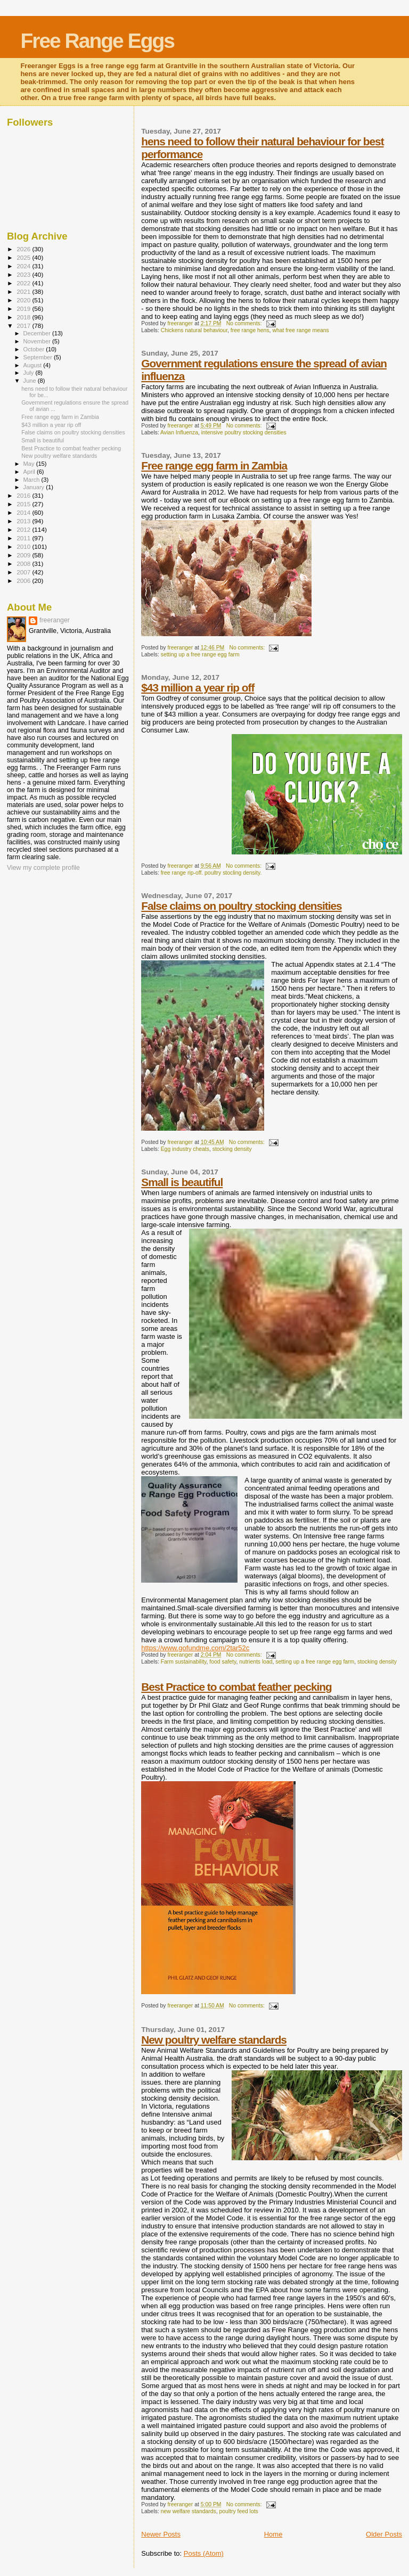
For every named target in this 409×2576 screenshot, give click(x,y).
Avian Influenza (179, 432)
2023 (24, 274)
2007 (24, 572)
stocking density (232, 1149)
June (30, 380)
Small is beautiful (182, 1182)
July (29, 372)
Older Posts (384, 2534)
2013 (24, 520)
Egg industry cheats (185, 1149)
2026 (24, 248)
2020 (24, 300)
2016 (24, 495)
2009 (24, 555)
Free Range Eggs (97, 40)
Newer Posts (161, 2534)
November (37, 341)
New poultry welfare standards (214, 2040)
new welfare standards (188, 2511)
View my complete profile (43, 867)
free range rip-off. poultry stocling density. (211, 873)
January (34, 487)
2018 (24, 317)
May (29, 463)
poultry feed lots (238, 2511)
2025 (24, 257)
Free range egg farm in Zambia (214, 465)
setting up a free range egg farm (200, 654)
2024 (24, 265)
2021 (24, 291)
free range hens (250, 330)
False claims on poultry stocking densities (241, 906)
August (33, 365)
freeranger (54, 620)
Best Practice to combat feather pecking (236, 1687)
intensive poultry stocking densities (244, 432)
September (38, 357)
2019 (24, 308)
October (34, 349)
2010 (24, 546)
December (37, 333)
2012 (24, 529)
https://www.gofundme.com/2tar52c (195, 1648)
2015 (24, 503)
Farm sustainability (184, 1662)
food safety (222, 1662)
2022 (24, 282)
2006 (24, 580)
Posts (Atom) (204, 2553)
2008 (24, 563)
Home (273, 2534)
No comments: (245, 323)
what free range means (300, 330)
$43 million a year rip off (197, 687)
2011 (24, 537)
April (30, 471)
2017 (24, 325)
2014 (24, 512)
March (32, 479)
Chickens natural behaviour (194, 330)
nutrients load (255, 1662)
